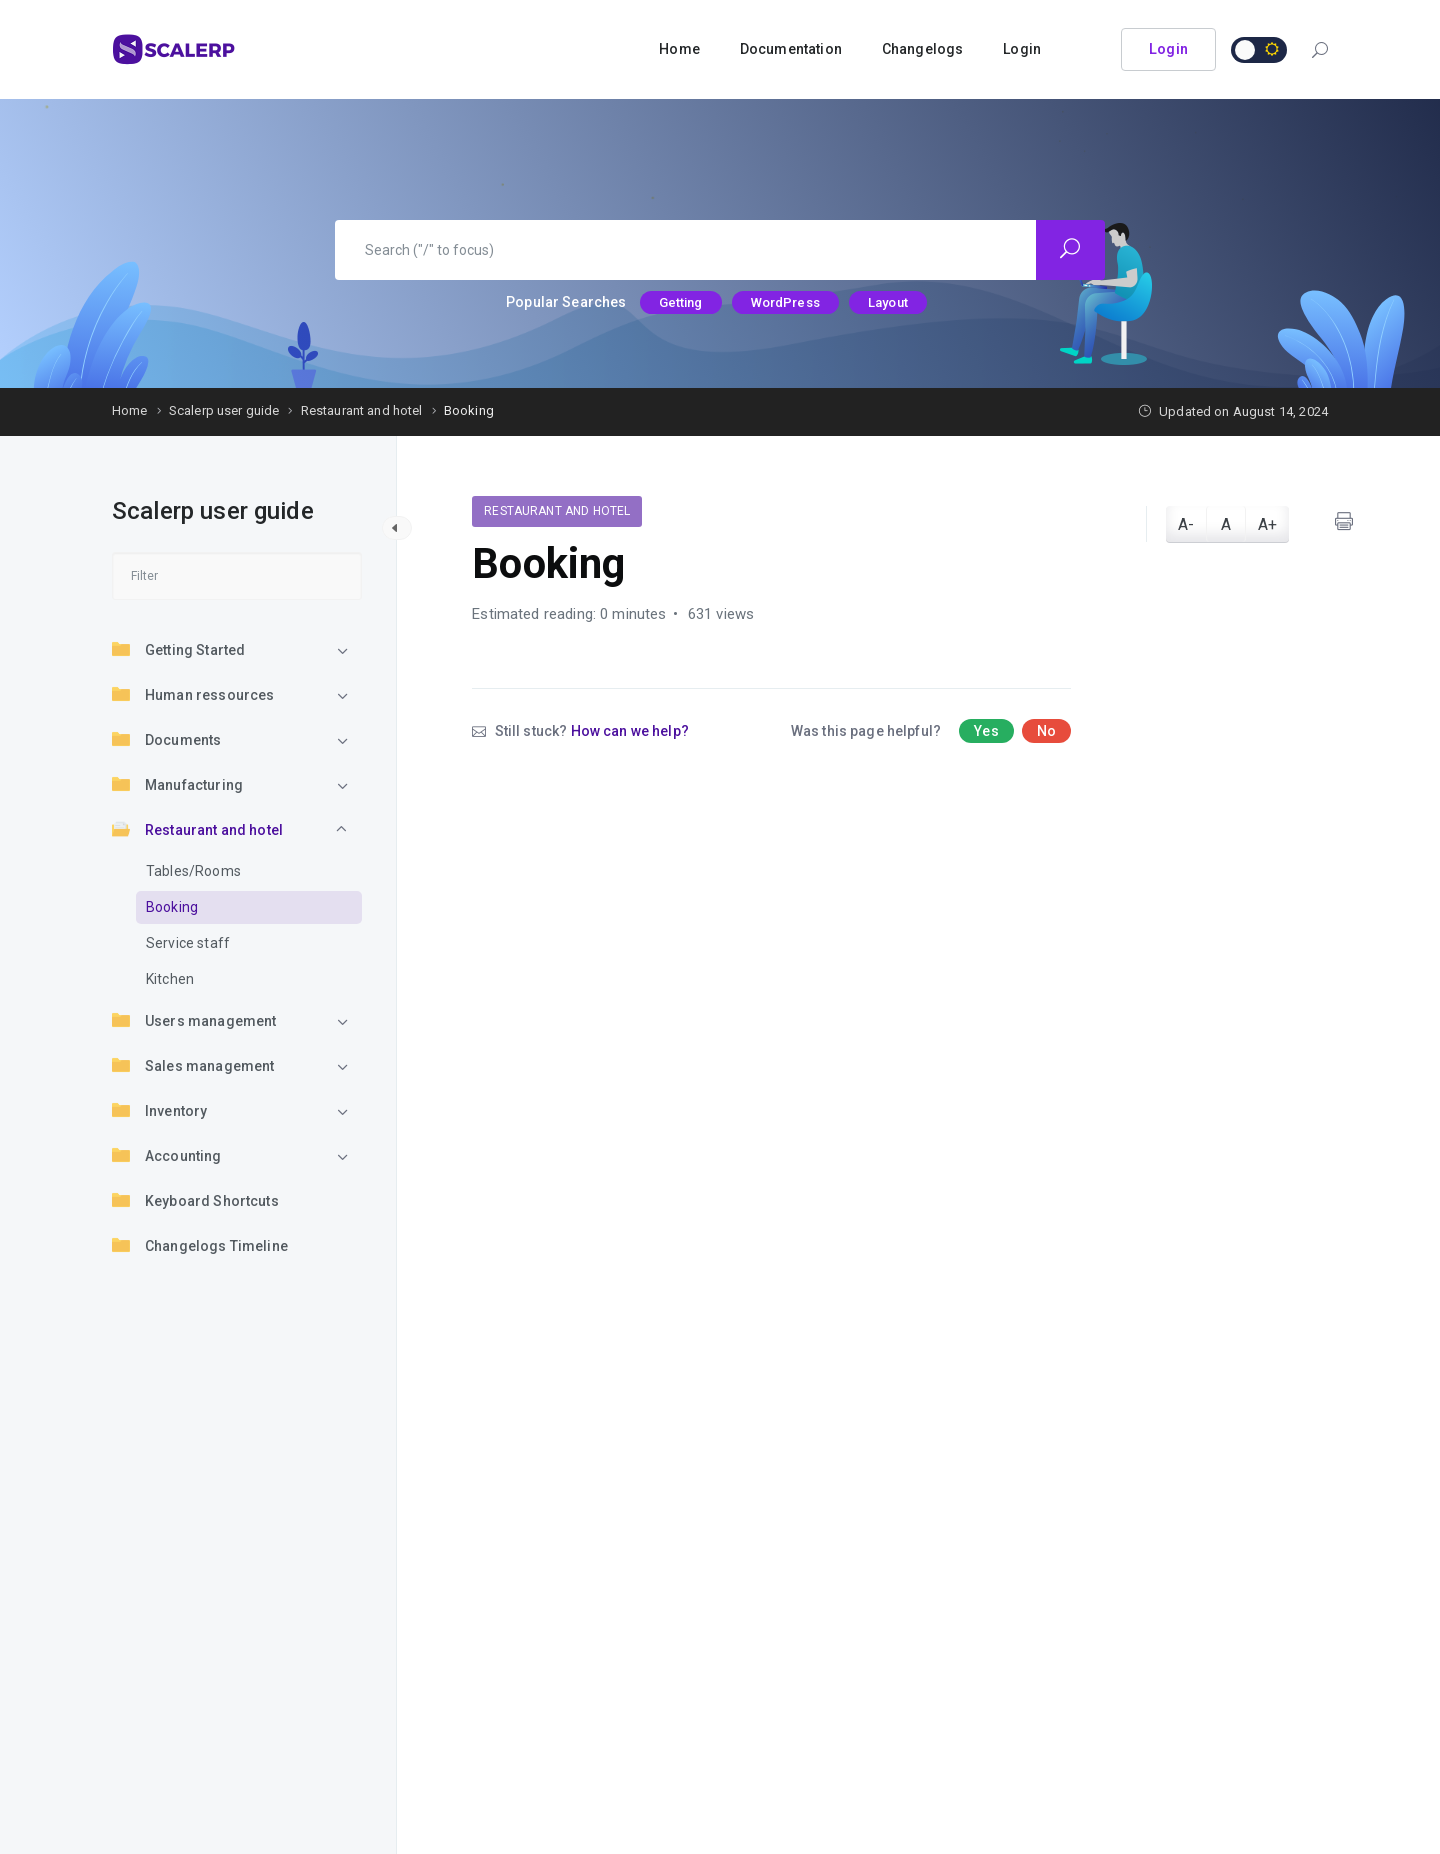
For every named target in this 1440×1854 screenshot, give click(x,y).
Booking (172, 907)
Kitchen (170, 979)
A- (1186, 524)
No (1046, 731)
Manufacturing (177, 784)
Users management (194, 1020)
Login (1022, 49)
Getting (681, 302)
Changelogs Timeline (200, 1245)
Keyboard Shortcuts (195, 1200)
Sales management (193, 1065)
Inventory (159, 1110)
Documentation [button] (791, 49)
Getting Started (178, 649)
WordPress (785, 302)
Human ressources (193, 694)
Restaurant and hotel (197, 829)
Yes (986, 731)
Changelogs (923, 49)
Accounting (167, 1155)
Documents (166, 739)
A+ (1267, 524)
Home (679, 49)
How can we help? (630, 731)
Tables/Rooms (193, 871)
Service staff (188, 943)
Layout (888, 302)
